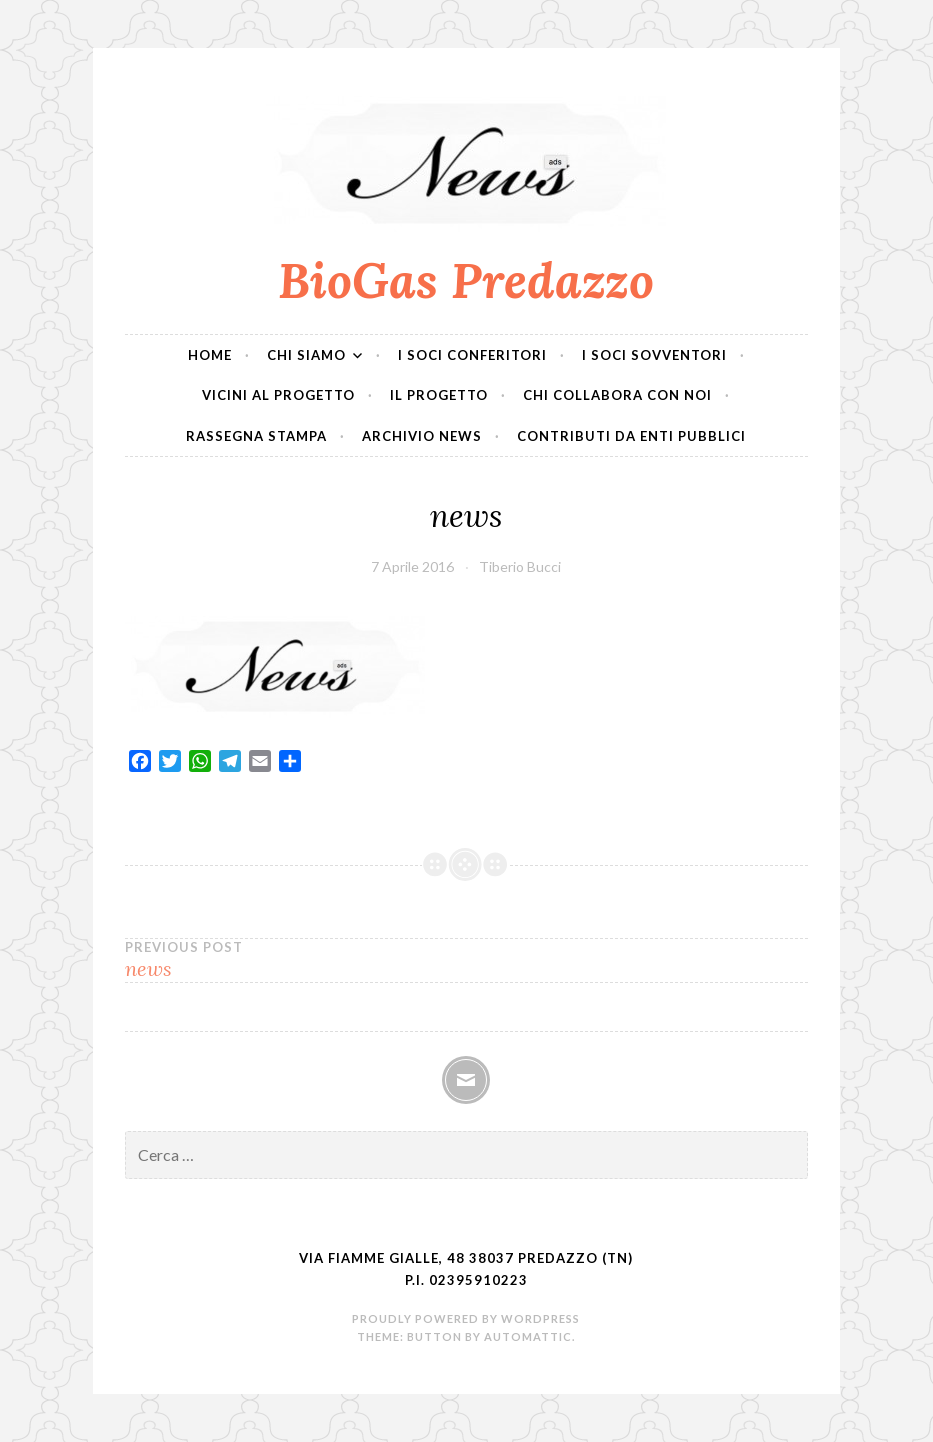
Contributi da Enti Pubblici (631, 436)
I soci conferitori (472, 355)
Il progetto (439, 395)
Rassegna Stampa (256, 436)
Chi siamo (306, 355)
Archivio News (422, 436)
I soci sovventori (654, 355)
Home (210, 355)
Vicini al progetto (278, 395)
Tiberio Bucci (520, 566)
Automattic (528, 1336)
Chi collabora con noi (617, 395)
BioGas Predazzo (466, 280)
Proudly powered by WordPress (466, 1318)
